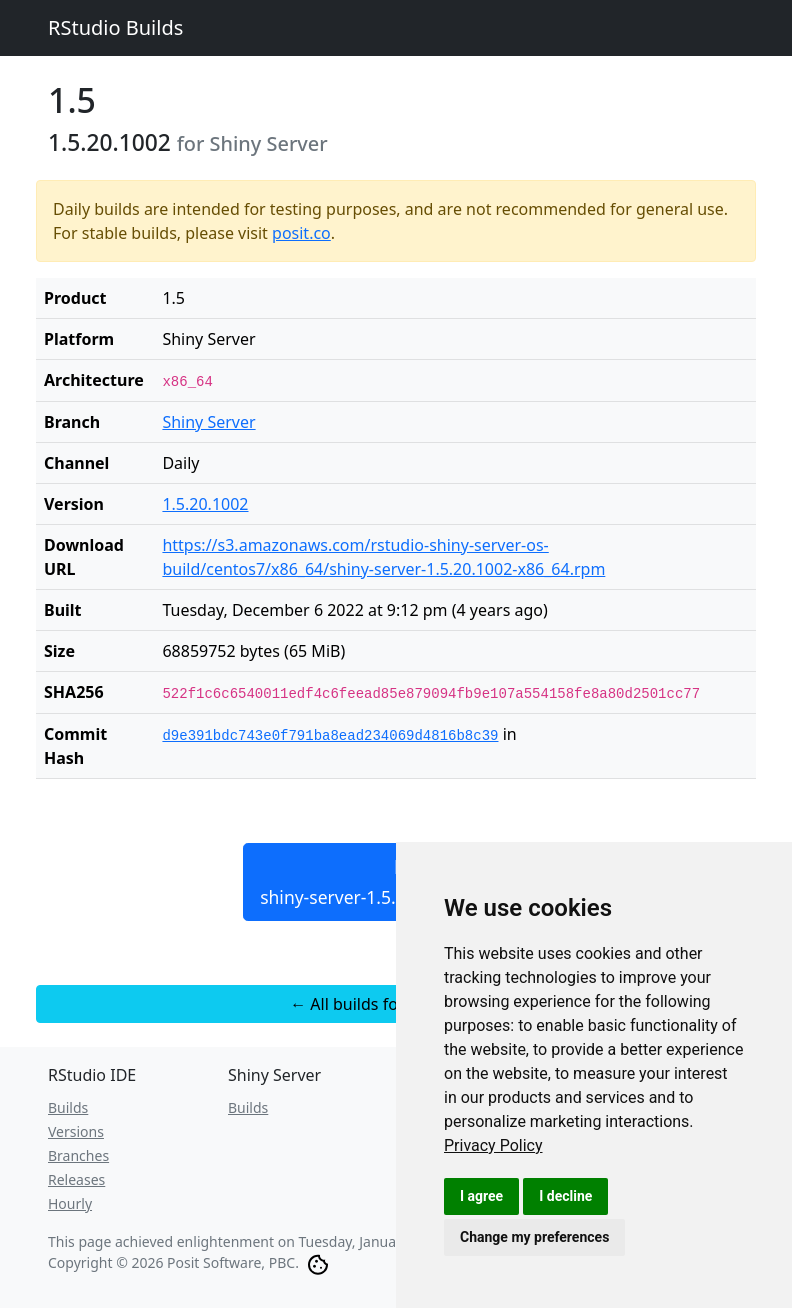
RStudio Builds (115, 27)
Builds (68, 1107)
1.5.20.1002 (205, 504)
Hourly (70, 1203)
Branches (78, 1155)
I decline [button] (565, 1196)
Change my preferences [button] (534, 1237)
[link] (493, 1145)
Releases (76, 1179)
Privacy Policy (493, 1145)
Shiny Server (208, 422)
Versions (76, 1131)
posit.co (301, 233)
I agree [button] (481, 1196)
